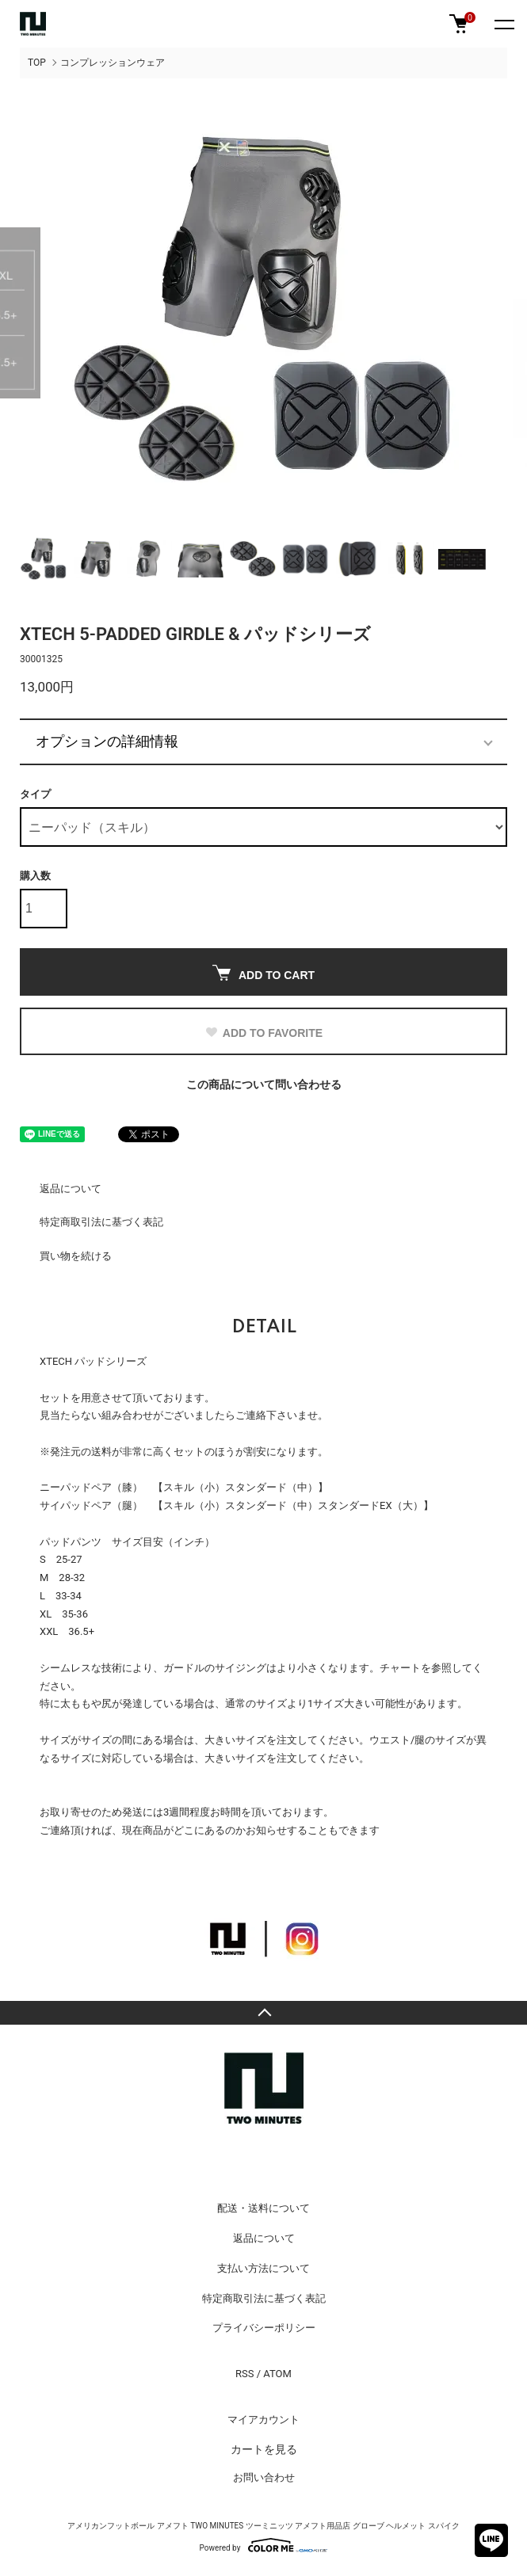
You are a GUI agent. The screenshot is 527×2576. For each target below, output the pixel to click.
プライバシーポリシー (263, 2328)
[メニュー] (503, 24)
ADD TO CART (263, 973)
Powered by (264, 2545)
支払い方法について (263, 2268)
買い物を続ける (76, 1256)
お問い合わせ (264, 2477)
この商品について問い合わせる (264, 1084)
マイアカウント (263, 2419)
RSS (244, 2374)
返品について (70, 1189)
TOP (37, 62)
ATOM (277, 2374)
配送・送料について (263, 2208)
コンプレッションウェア (112, 62)
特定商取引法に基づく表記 (101, 1222)
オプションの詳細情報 (107, 741)
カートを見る (264, 2449)
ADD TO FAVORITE (263, 1033)
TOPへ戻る (263, 2013)
